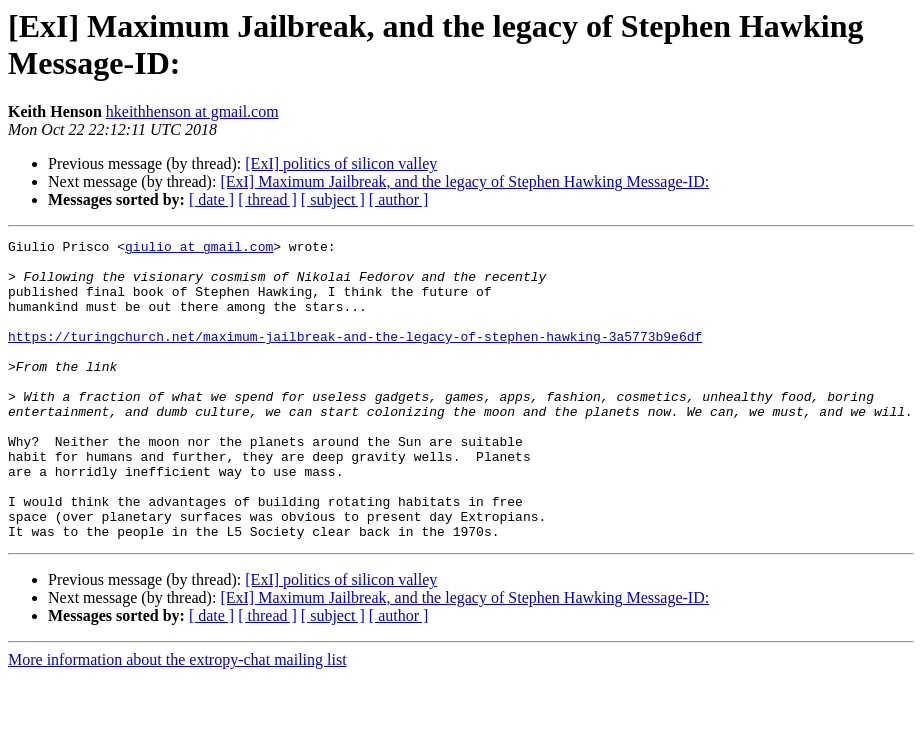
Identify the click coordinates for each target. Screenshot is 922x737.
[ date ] (211, 199)
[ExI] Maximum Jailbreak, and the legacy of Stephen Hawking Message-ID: (464, 181)
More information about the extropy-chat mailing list (177, 719)
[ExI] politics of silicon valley (341, 163)
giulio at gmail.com (199, 249)
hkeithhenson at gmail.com (192, 111)
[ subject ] (333, 199)
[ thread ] (267, 199)
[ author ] (399, 199)
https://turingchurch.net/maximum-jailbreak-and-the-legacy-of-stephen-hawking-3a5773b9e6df (355, 357)
